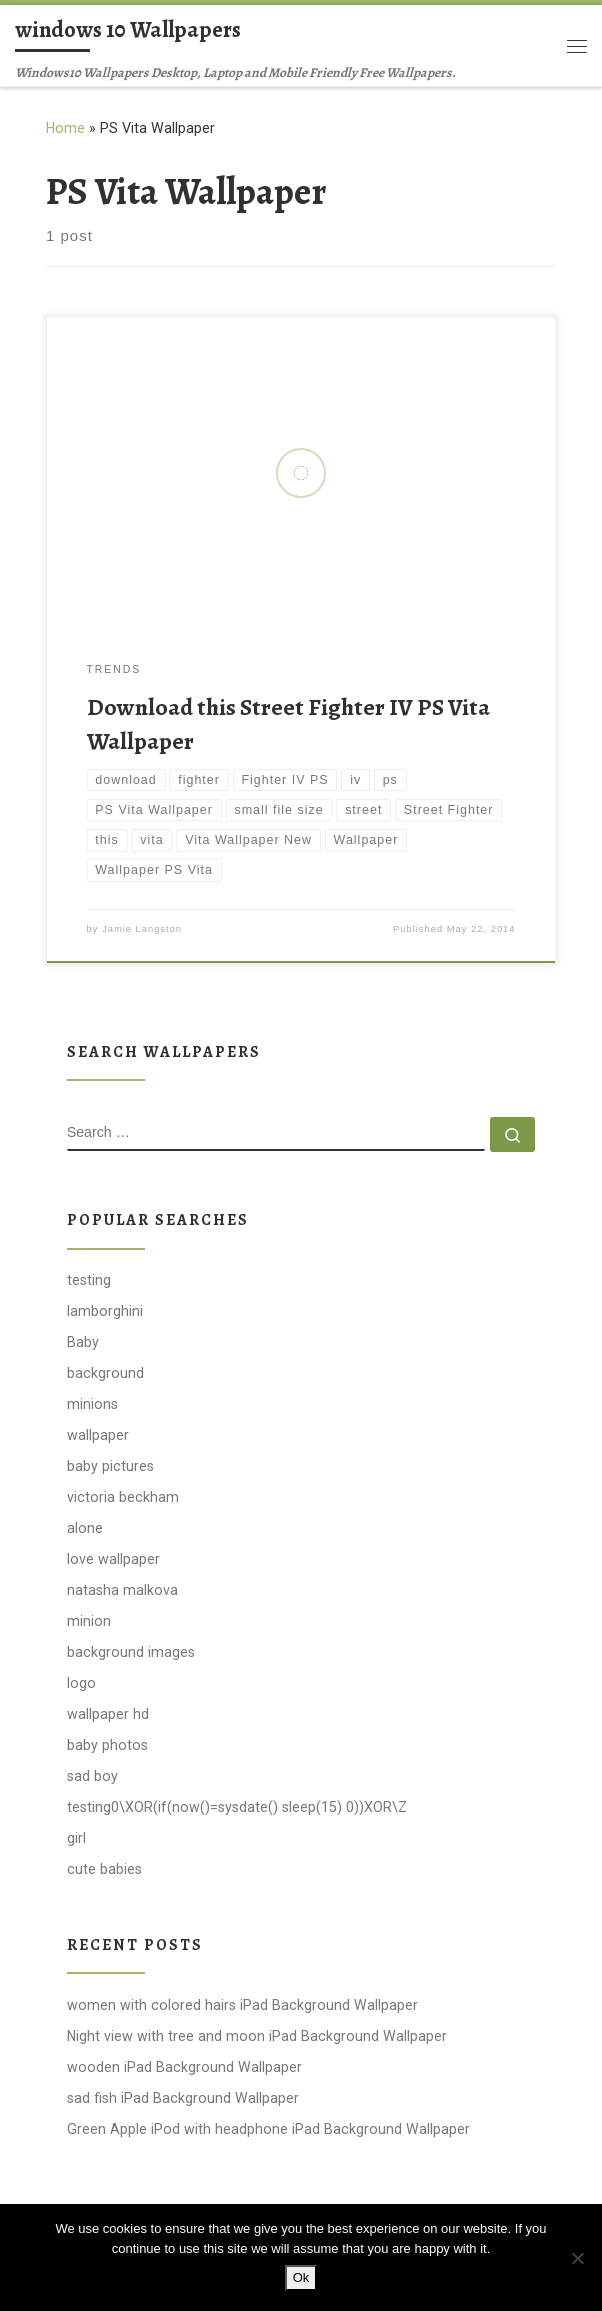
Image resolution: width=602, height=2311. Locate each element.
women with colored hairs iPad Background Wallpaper (242, 2005)
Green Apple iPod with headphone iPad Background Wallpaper (268, 2129)
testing (89, 1280)
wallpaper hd (108, 1714)
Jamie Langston (142, 929)
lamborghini (105, 1311)
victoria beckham (123, 1497)
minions (92, 1404)
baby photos (107, 1745)
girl (76, 1838)
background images (131, 1652)
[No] (577, 2258)
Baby (83, 1342)
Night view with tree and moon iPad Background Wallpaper (257, 2036)
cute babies (104, 1869)
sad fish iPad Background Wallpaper (183, 2098)
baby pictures (110, 1466)
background (105, 1373)
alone (85, 1528)
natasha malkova (122, 1590)
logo (81, 1683)
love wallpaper (113, 1559)
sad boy (92, 1776)
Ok (301, 2277)
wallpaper (98, 1435)
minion (89, 1621)
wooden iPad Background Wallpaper (184, 2067)
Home (65, 128)
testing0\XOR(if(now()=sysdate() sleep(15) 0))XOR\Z (237, 1807)
